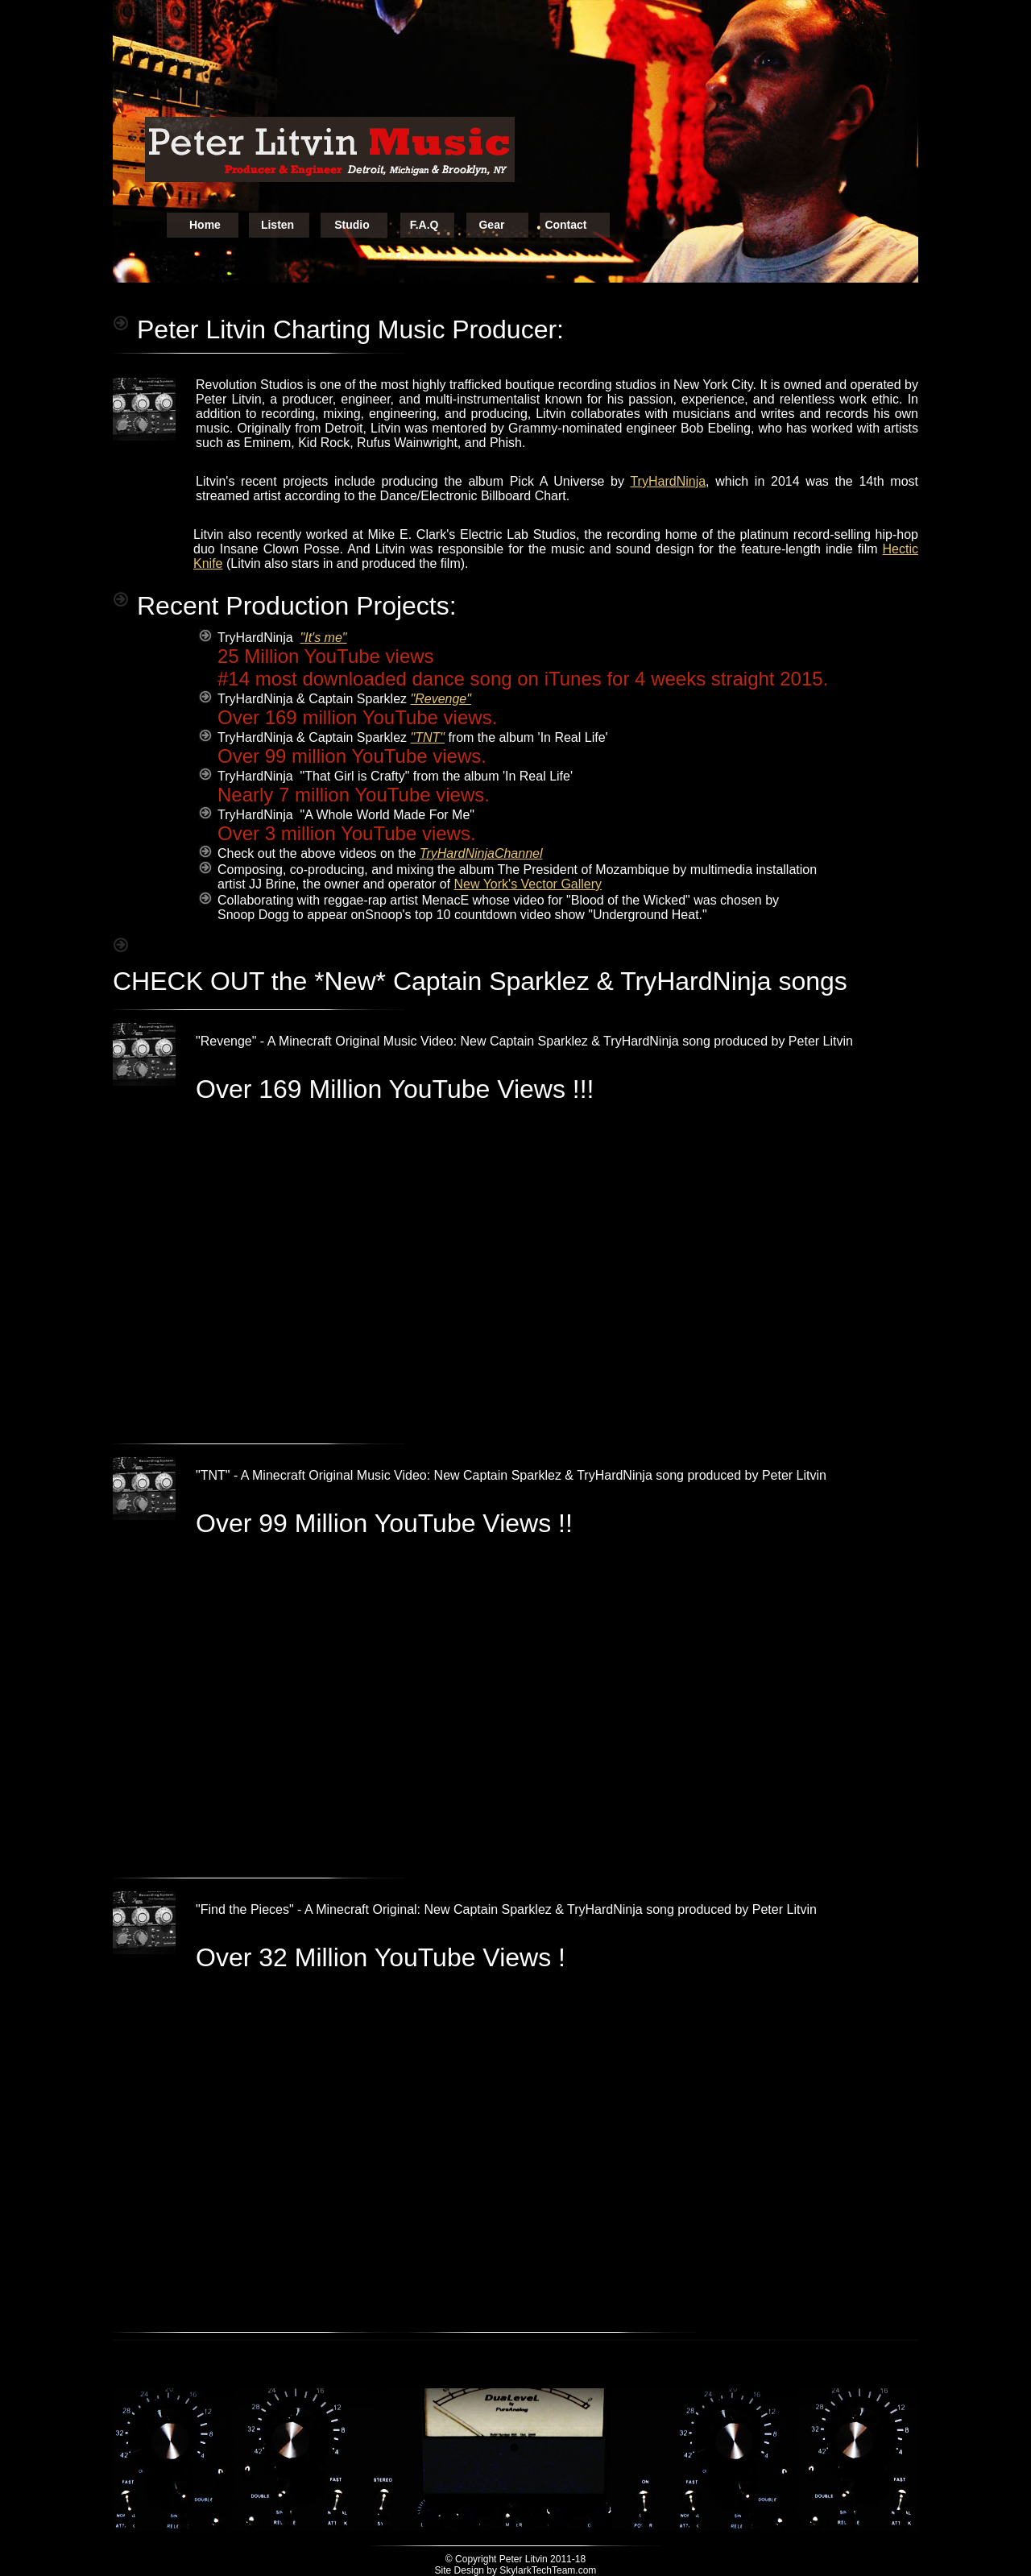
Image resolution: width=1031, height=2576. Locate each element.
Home (205, 224)
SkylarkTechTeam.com (547, 2570)
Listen (277, 224)
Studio (352, 224)
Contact (565, 224)
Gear (491, 224)
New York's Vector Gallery (527, 884)
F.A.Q (424, 224)
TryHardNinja (668, 481)
